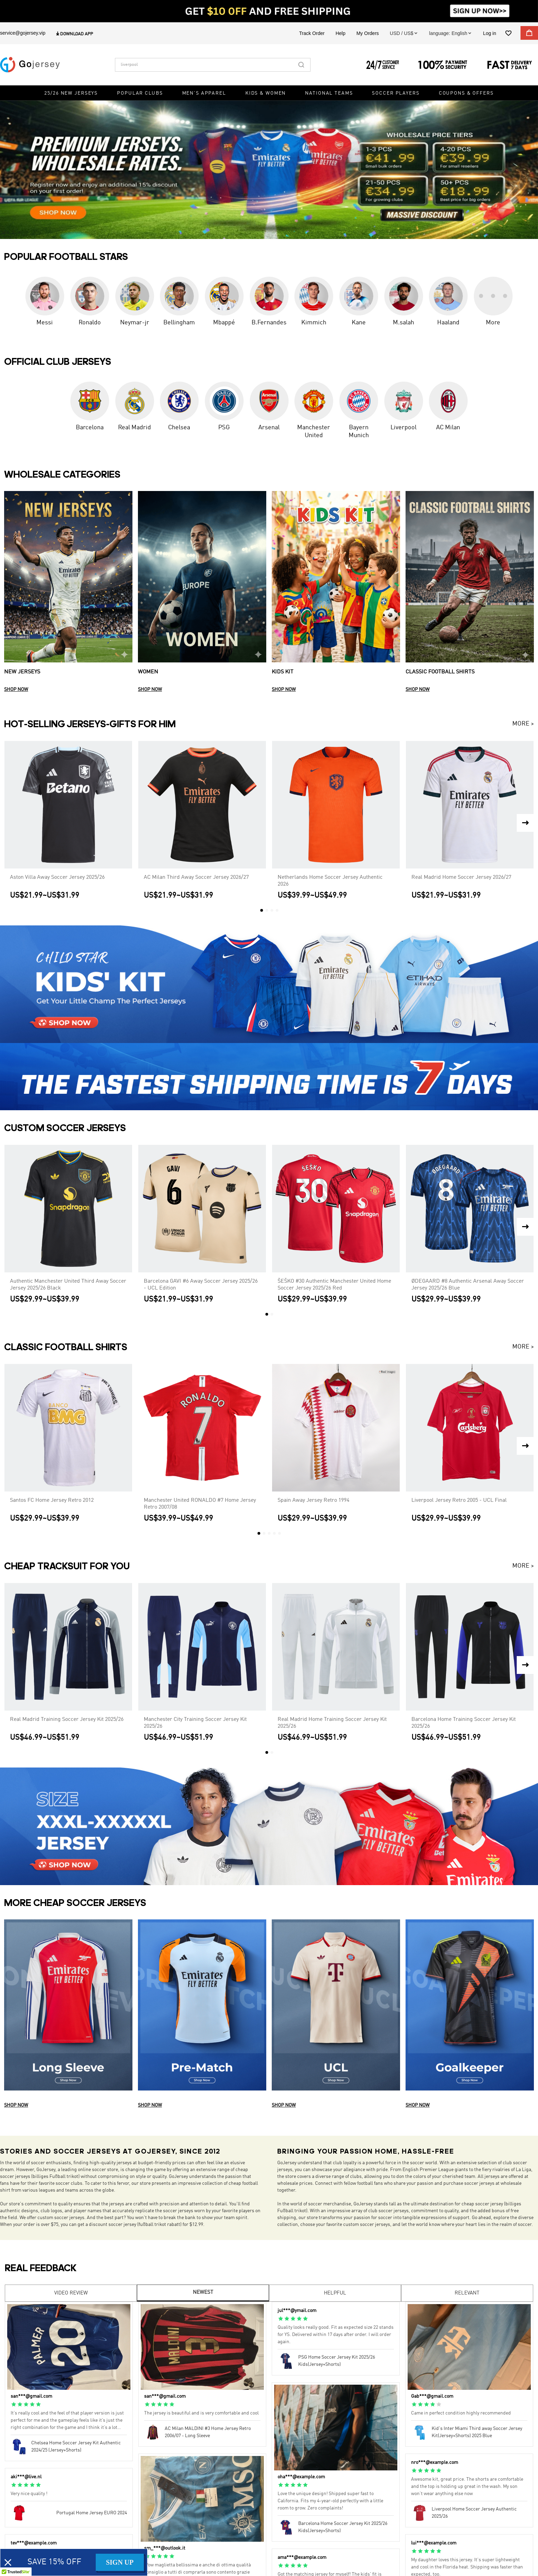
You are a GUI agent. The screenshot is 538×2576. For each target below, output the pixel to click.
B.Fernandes (269, 323)
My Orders (367, 33)
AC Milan (448, 427)
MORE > (523, 724)
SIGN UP (120, 2562)
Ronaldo (90, 323)
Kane (359, 323)
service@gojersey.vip (22, 33)
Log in (489, 33)
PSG (224, 427)
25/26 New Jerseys (71, 93)
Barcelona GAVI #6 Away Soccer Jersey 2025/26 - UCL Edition (201, 1285)
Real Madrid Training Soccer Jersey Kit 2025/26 (67, 1719)
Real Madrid (134, 427)
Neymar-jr (134, 323)
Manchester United (313, 431)
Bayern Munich (359, 431)
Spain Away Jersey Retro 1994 (313, 1500)
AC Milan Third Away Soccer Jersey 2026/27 (196, 877)
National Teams (329, 93)
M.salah (403, 323)
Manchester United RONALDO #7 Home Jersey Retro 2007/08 (200, 1504)
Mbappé (224, 323)
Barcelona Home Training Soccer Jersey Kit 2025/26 (463, 1723)
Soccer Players (395, 93)
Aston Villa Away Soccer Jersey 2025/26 (57, 877)
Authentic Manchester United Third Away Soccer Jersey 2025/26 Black (68, 1285)
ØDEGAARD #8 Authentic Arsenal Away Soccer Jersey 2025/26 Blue (467, 1285)
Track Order (312, 33)
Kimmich (313, 323)
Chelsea (179, 427)
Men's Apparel (204, 93)
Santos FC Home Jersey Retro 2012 (52, 1500)
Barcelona (90, 427)
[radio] (14, 2404)
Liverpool (403, 427)
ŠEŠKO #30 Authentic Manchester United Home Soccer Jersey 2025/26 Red (334, 1285)
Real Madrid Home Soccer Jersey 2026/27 (461, 877)
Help (341, 33)
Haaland (448, 323)
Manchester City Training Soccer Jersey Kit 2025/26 (195, 1723)
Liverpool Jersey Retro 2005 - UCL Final (459, 1500)
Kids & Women (265, 93)
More (493, 323)
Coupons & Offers (466, 93)
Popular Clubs (140, 93)
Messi (44, 323)
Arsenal (269, 427)
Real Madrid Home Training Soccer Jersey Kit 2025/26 (332, 1723)
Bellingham (179, 323)
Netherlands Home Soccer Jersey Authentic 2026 (330, 881)
